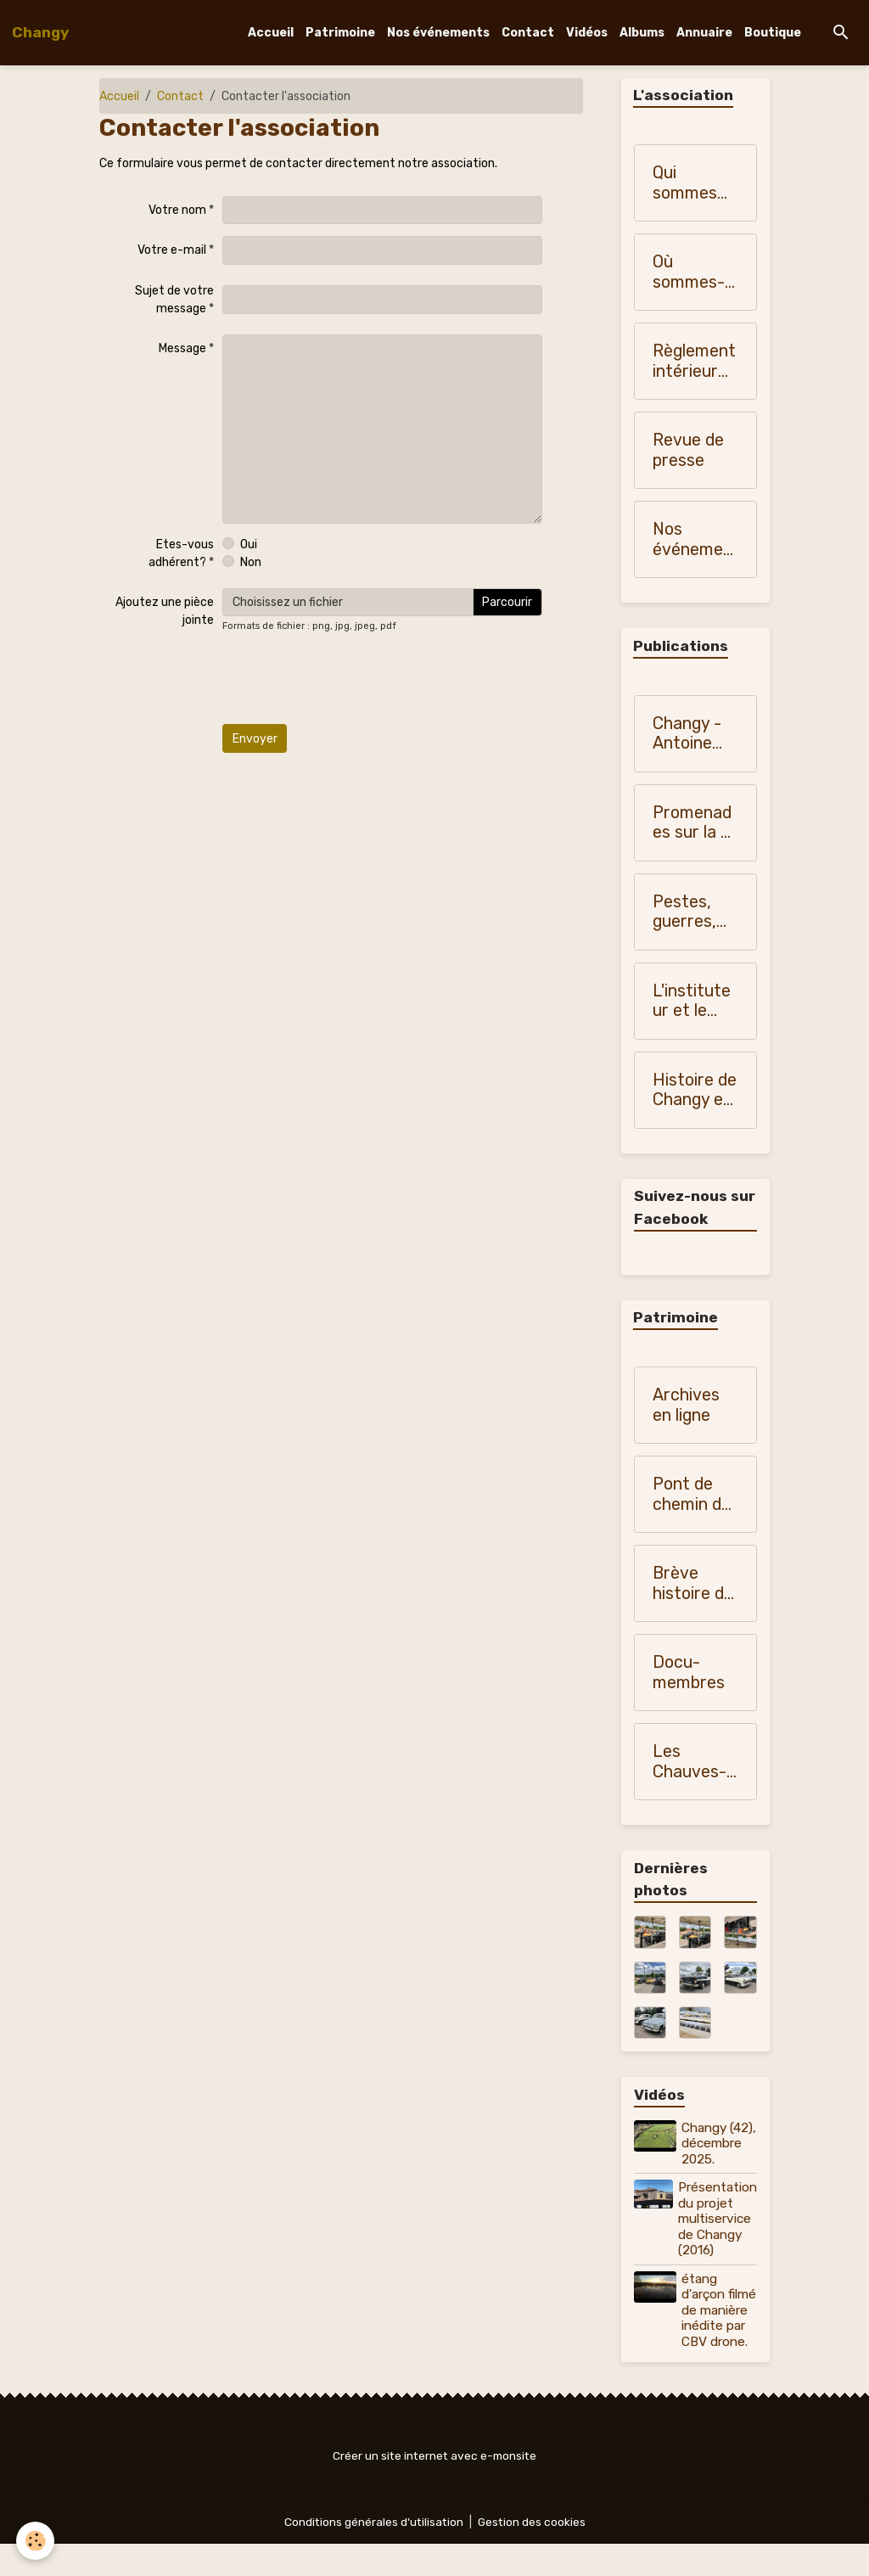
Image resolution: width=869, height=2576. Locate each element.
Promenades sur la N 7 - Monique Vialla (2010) (692, 824)
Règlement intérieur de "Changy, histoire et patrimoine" (694, 362)
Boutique (772, 32)
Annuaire (704, 32)
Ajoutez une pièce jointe (164, 611)
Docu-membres (689, 1673)
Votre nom (177, 210)
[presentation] (351, 679)
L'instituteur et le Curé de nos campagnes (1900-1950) (692, 1002)
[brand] (40, 32)
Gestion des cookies (532, 2554)
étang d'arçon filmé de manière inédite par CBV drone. (715, 2334)
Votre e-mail (171, 250)
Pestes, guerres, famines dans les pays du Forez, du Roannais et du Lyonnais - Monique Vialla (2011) (692, 913)
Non (250, 562)
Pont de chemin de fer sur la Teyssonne (693, 1495)
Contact (528, 32)
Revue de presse (688, 451)
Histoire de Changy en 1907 (695, 1091)
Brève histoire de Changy (693, 1584)
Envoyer (255, 739)
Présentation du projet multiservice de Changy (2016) (717, 2236)
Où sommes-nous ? (689, 273)
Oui (248, 544)
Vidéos (587, 32)
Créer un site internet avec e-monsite (434, 2488)
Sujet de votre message (174, 299)
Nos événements (438, 32)
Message (182, 348)
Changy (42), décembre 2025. (712, 2152)
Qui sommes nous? (685, 184)
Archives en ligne (686, 1406)
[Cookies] (36, 2541)
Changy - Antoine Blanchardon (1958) (691, 735)
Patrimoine (340, 32)
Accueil (271, 32)
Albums (642, 32)
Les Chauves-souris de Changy (689, 1762)
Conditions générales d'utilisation (372, 2554)
